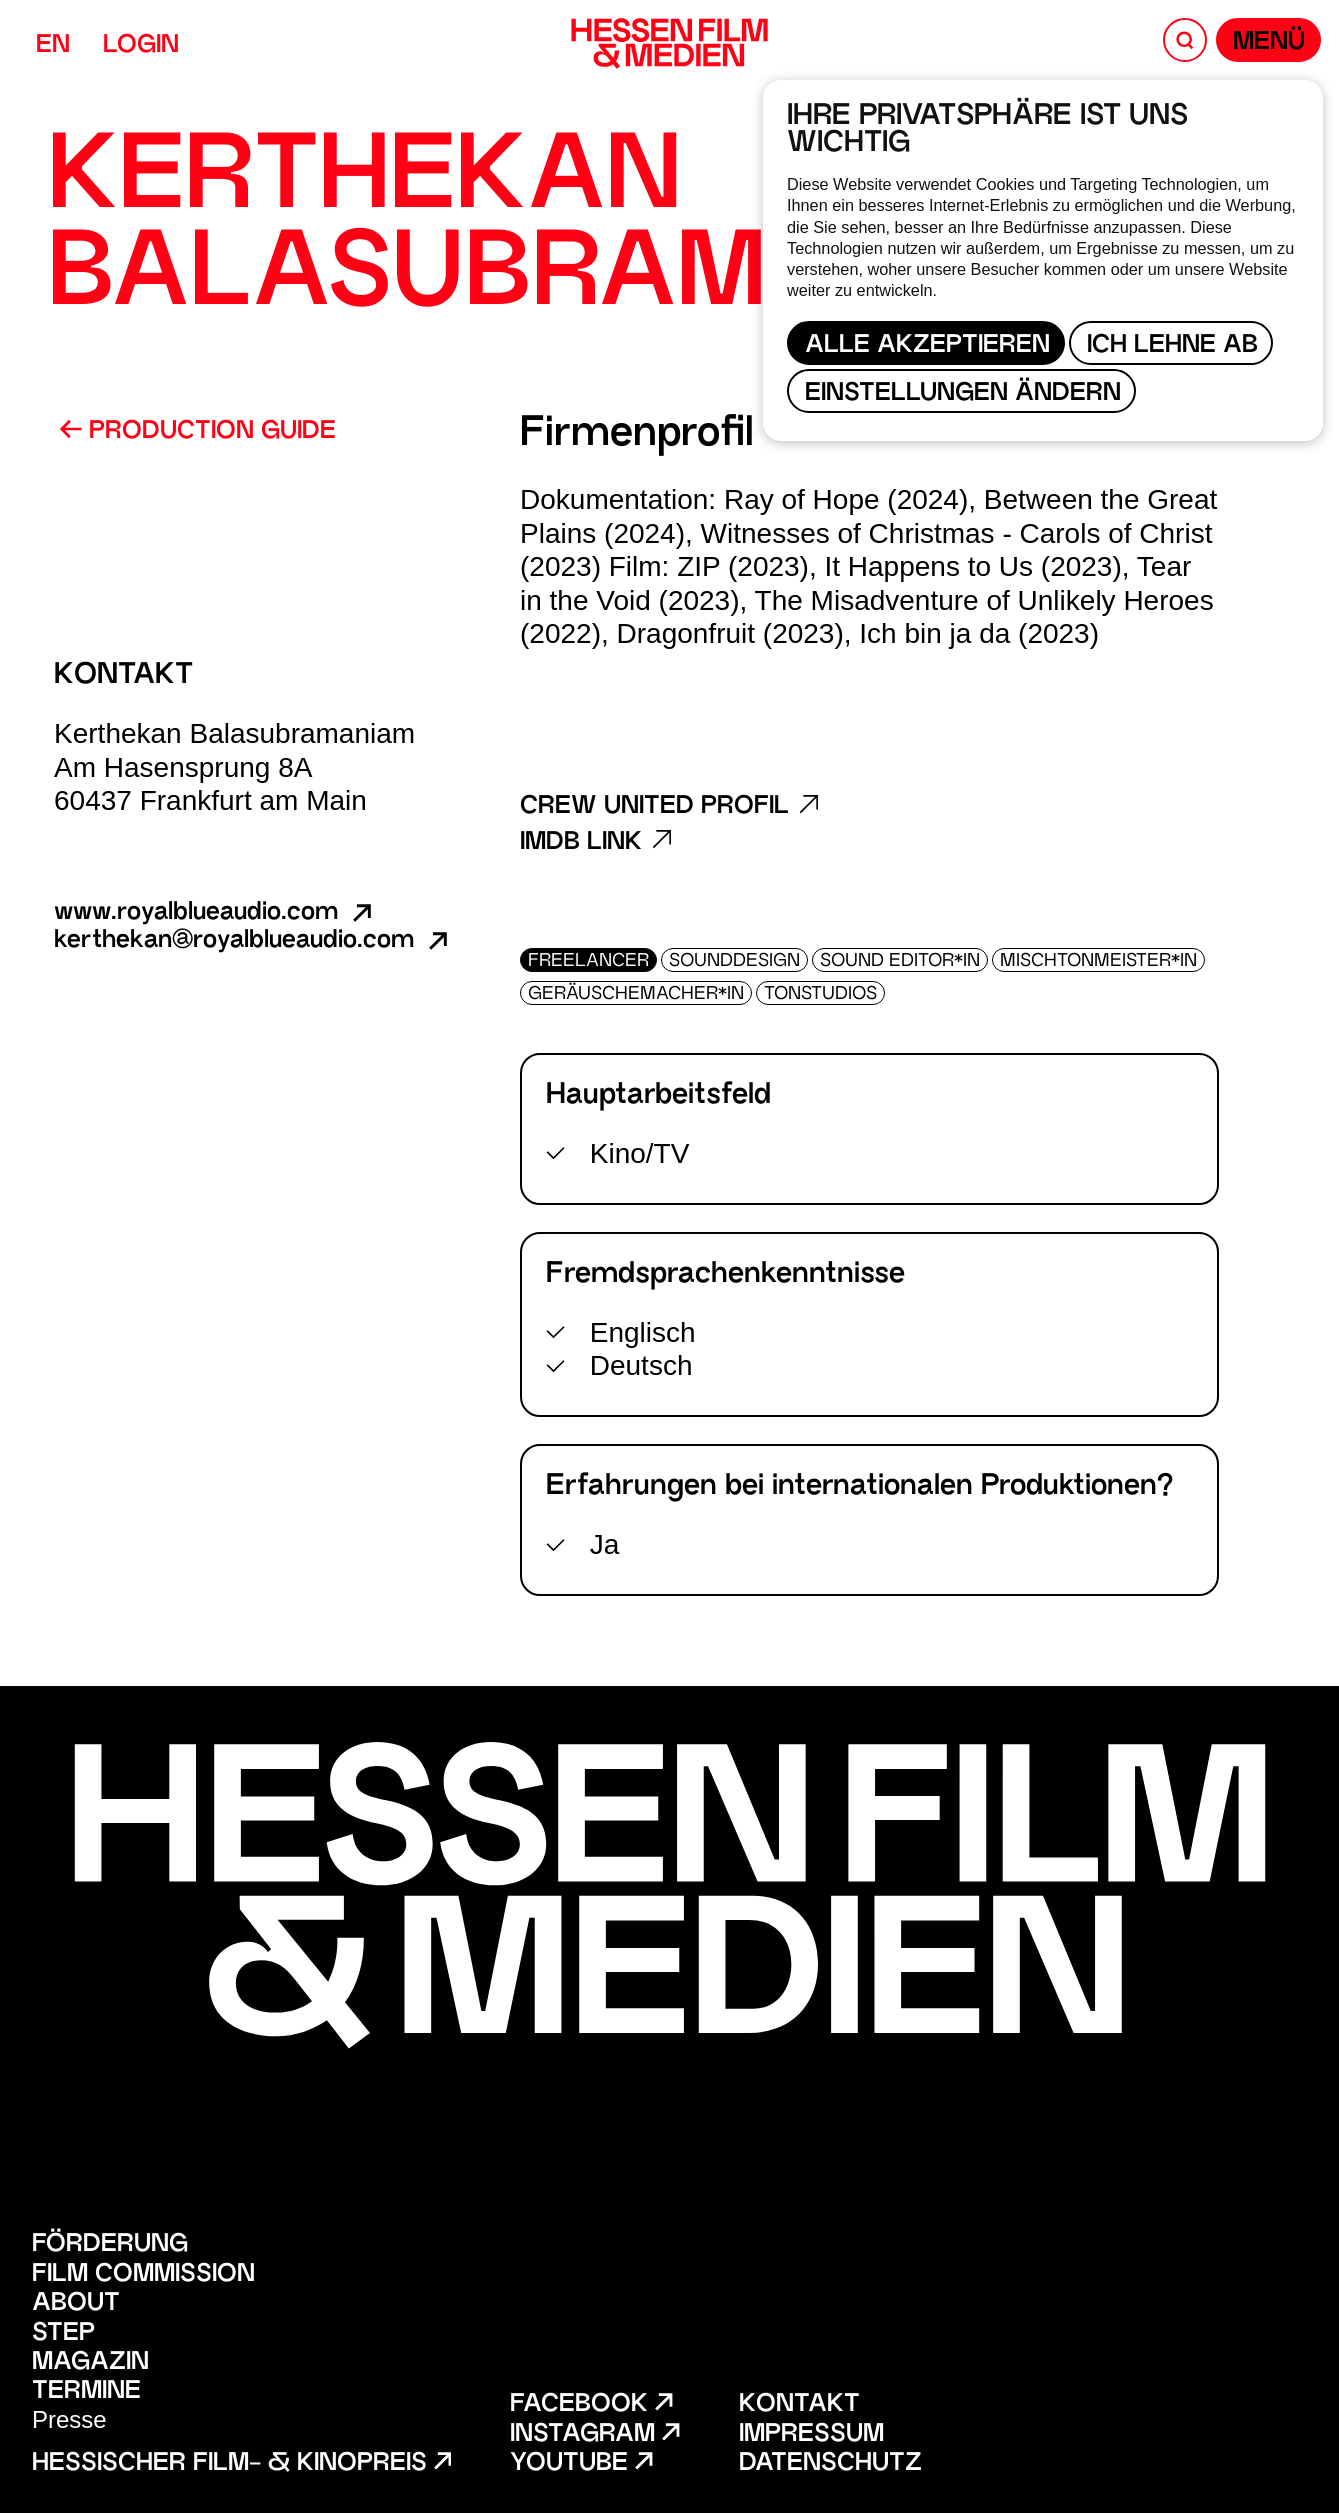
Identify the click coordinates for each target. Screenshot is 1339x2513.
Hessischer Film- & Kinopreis (241, 2464)
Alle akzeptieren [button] (927, 346)
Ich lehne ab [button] (1172, 346)
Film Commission (143, 2275)
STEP (63, 2334)
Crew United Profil (669, 807)
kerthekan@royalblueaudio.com (253, 941)
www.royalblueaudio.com (215, 913)
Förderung (110, 2245)
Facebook (591, 2405)
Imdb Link (596, 843)
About (76, 2304)
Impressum (811, 2435)
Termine (86, 2392)
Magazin (90, 2363)
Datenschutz (830, 2464)
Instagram (594, 2435)
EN (53, 46)
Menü (1269, 43)
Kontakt (799, 2405)
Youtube (581, 2464)
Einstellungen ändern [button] (963, 394)
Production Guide (197, 432)
